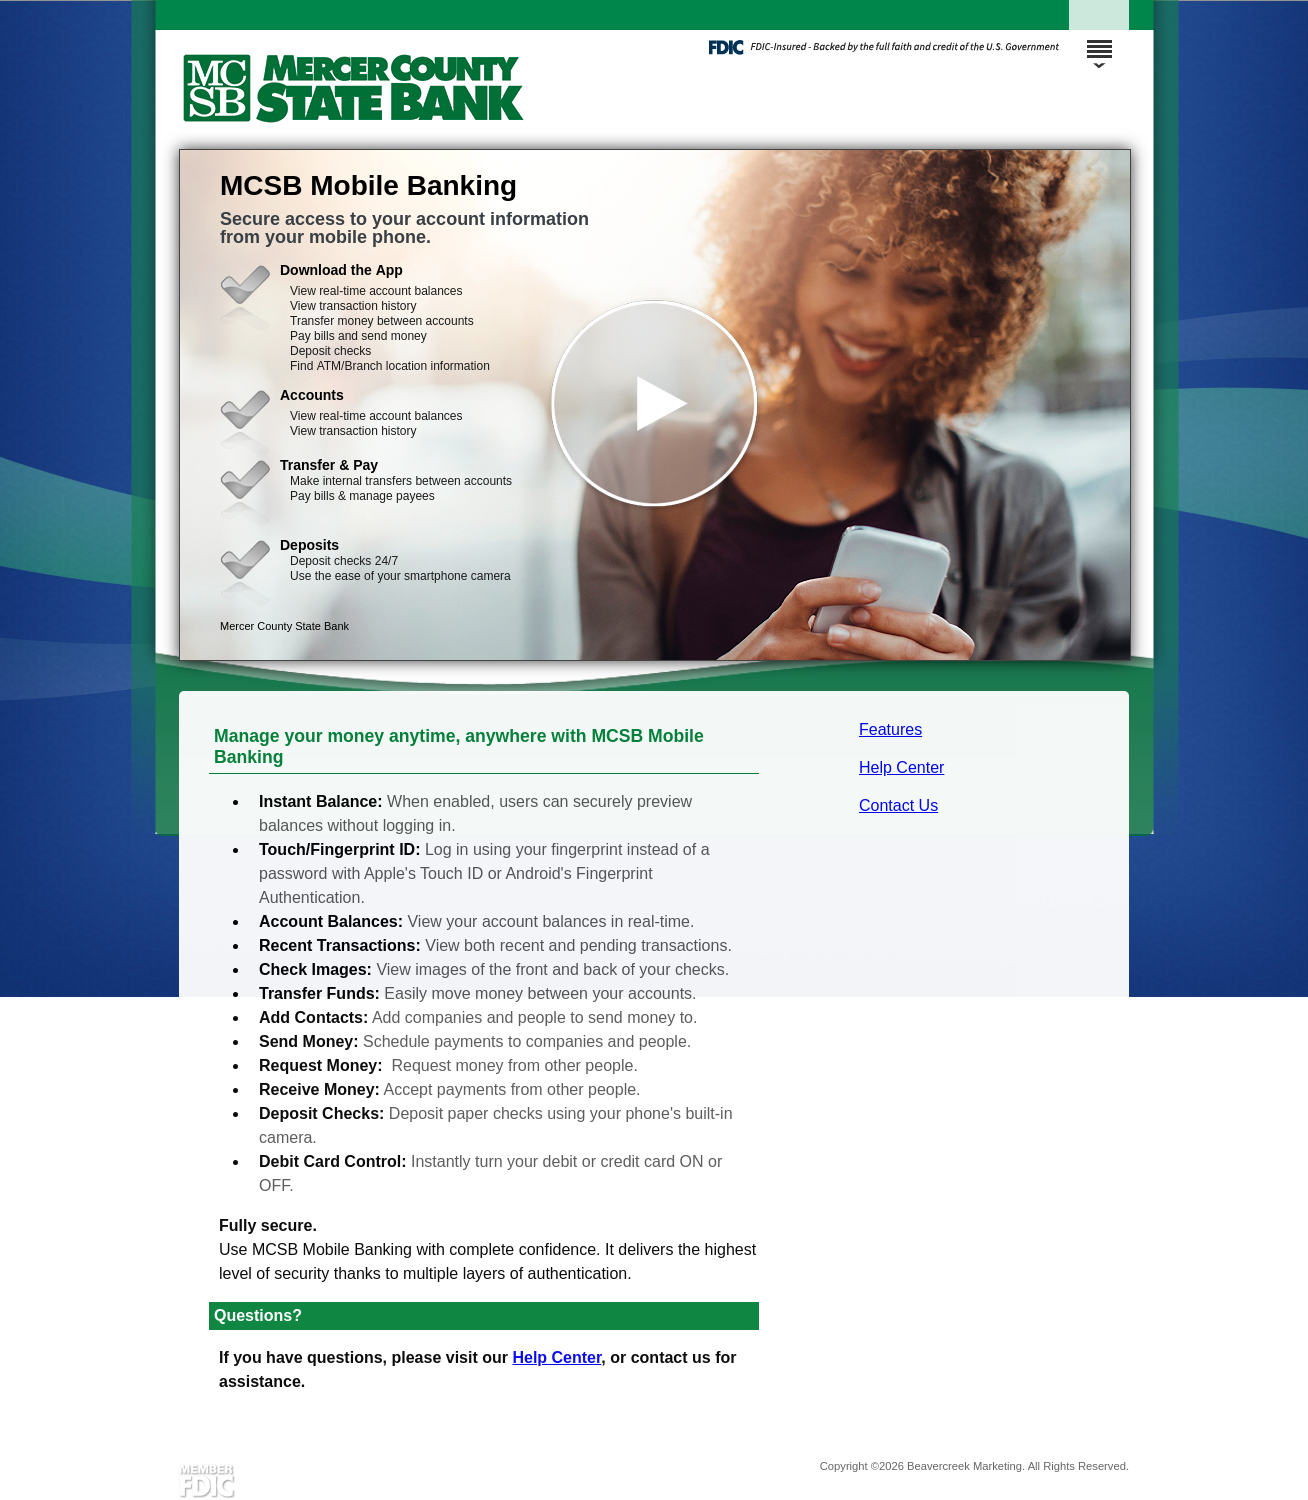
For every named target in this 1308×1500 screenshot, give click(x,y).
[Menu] (1099, 40)
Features (890, 729)
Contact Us (898, 805)
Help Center (901, 767)
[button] (655, 405)
